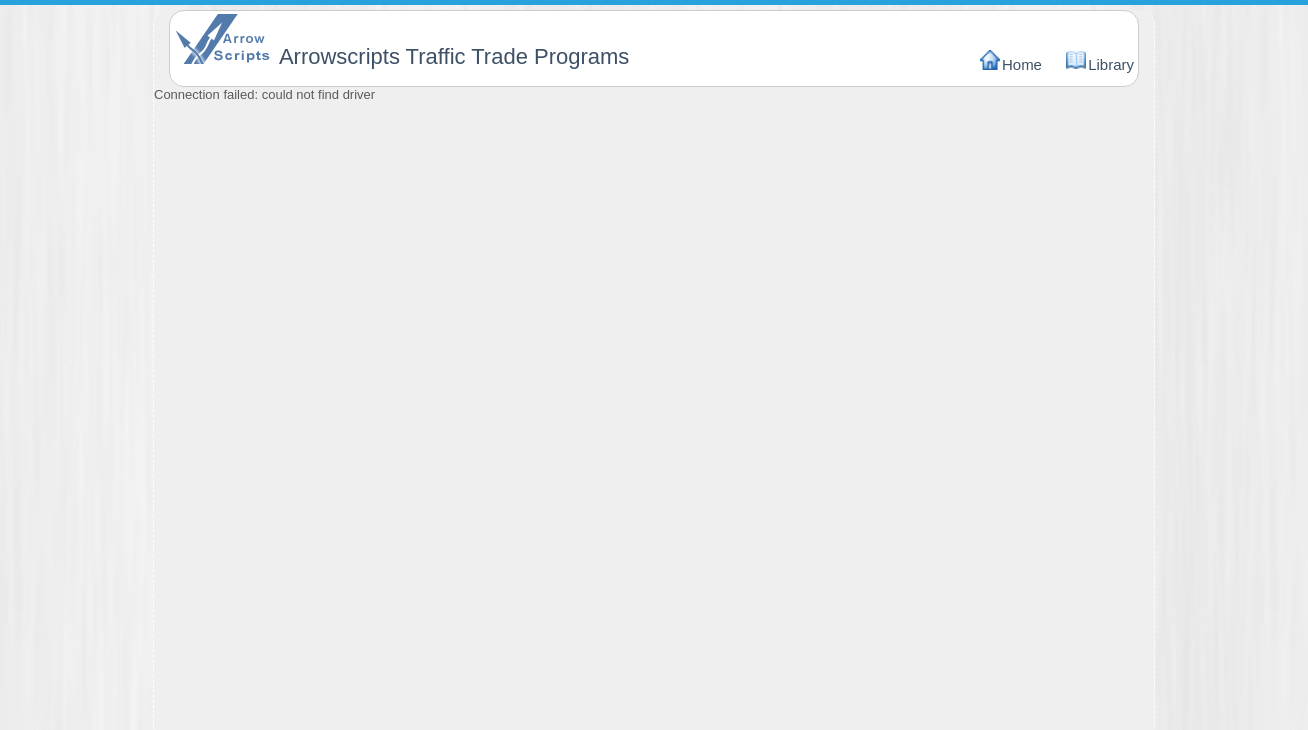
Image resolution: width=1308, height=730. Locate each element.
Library (1111, 64)
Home (1022, 64)
